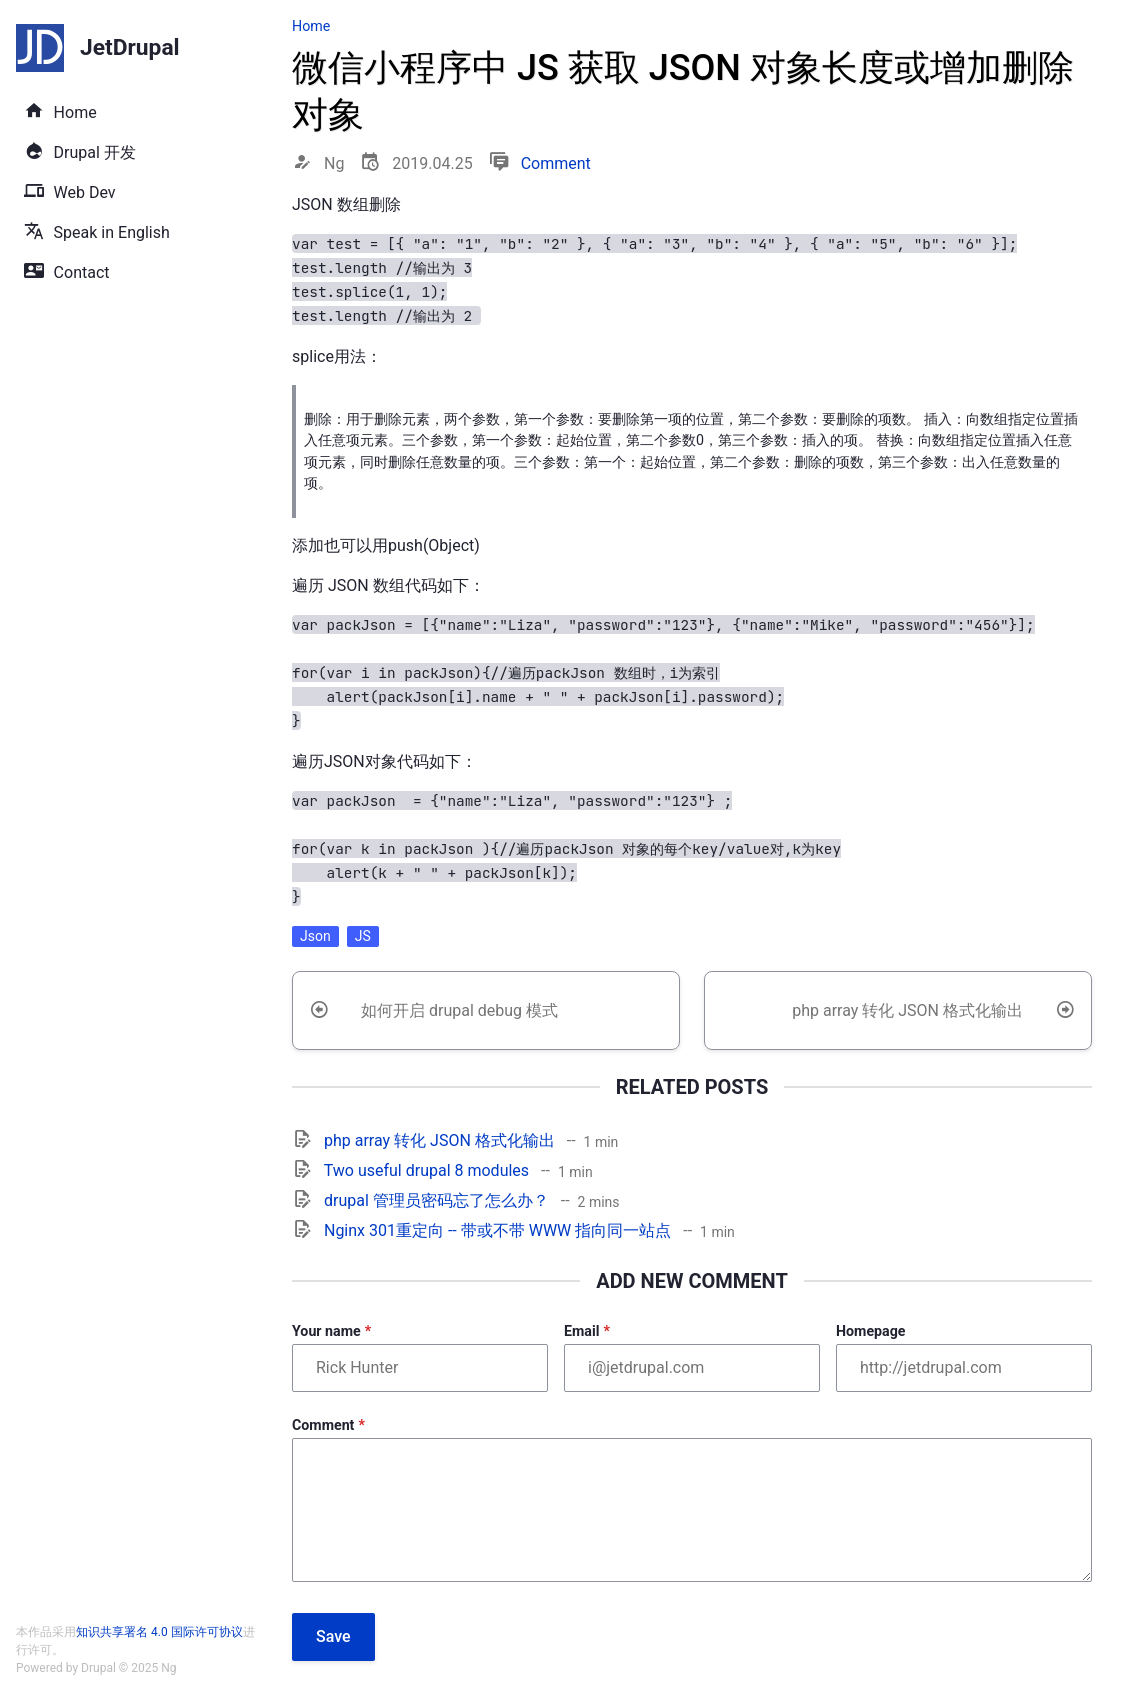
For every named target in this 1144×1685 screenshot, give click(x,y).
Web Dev (85, 192)
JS (363, 936)
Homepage (870, 1331)
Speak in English (112, 232)
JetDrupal (130, 48)
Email (581, 1331)
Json (315, 936)
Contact (82, 272)
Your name (326, 1331)
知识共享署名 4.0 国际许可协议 (159, 1632)
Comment (556, 163)
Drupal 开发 (95, 152)
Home (75, 112)
